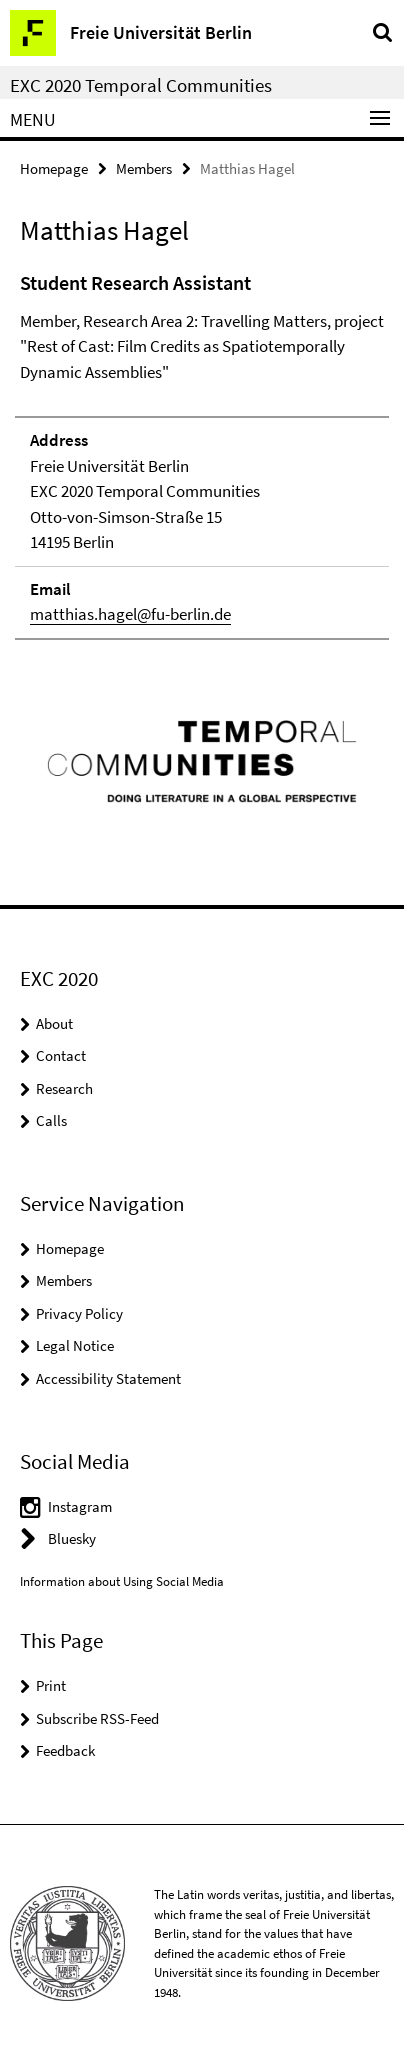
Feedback (65, 1750)
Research (64, 1088)
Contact (61, 1055)
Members (144, 168)
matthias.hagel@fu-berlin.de (130, 614)
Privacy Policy (79, 1313)
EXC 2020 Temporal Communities (141, 85)
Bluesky (72, 1538)
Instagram (80, 1506)
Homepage (54, 168)
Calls (51, 1120)
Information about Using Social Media (122, 1581)
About (54, 1023)
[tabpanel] (202, 454)
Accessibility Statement (108, 1378)
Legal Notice (75, 1345)
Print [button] (51, 1685)
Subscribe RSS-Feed (97, 1718)
